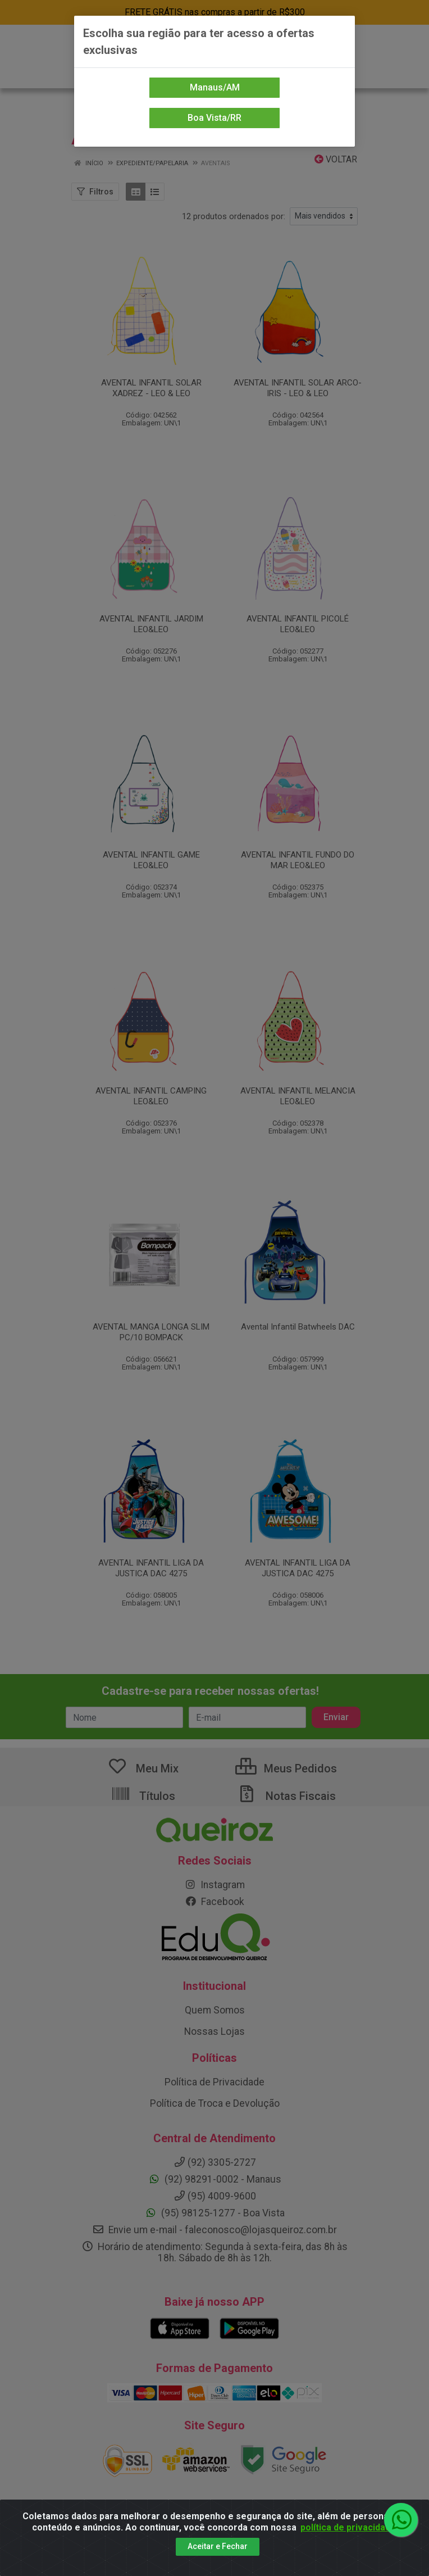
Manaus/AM (215, 87)
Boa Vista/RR (214, 117)
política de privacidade (348, 2527)
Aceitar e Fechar (218, 2546)
